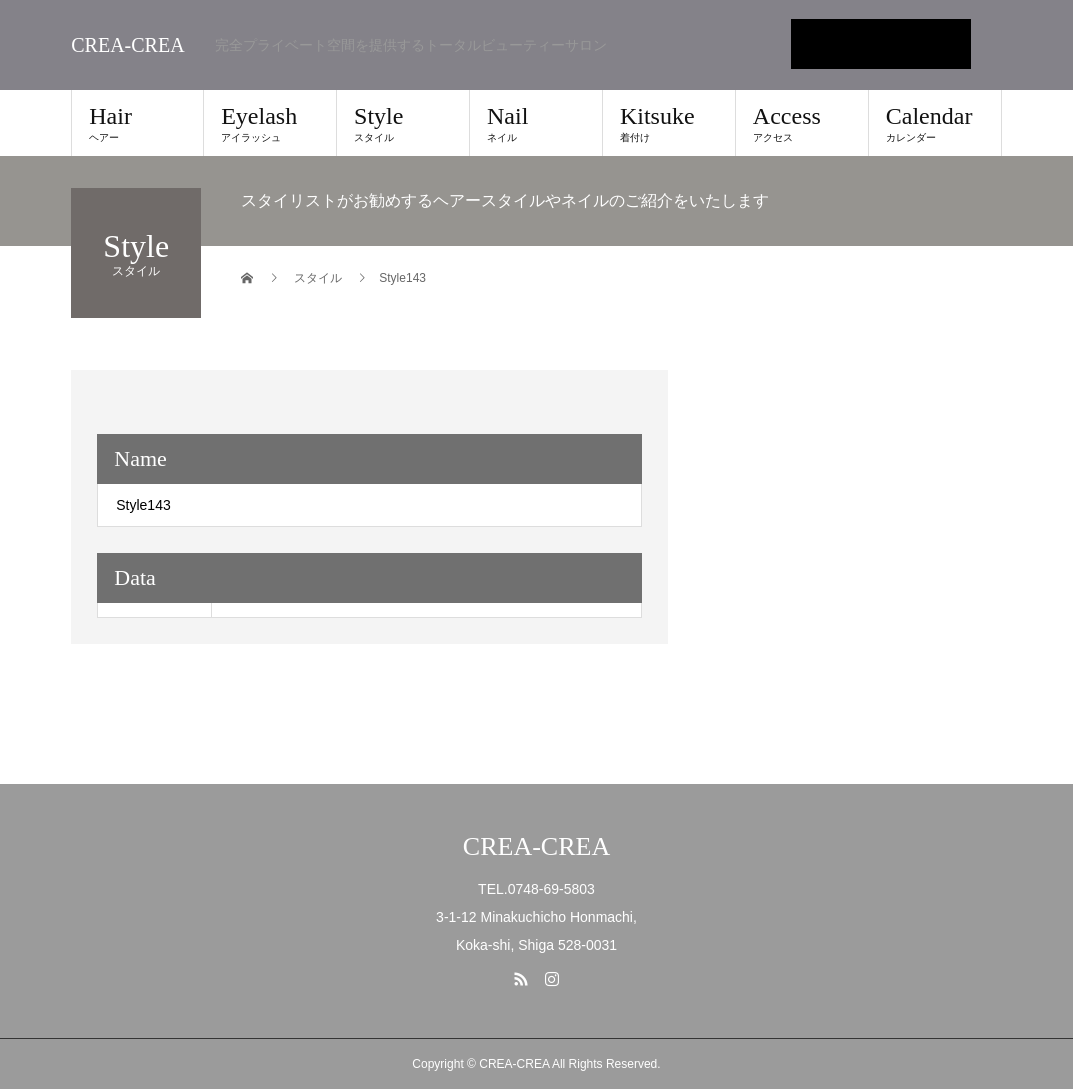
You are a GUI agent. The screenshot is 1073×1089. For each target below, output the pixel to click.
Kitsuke (669, 123)
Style (403, 123)
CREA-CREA (127, 45)
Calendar (935, 123)
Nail (536, 123)
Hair (137, 123)
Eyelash (270, 123)
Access (802, 123)
